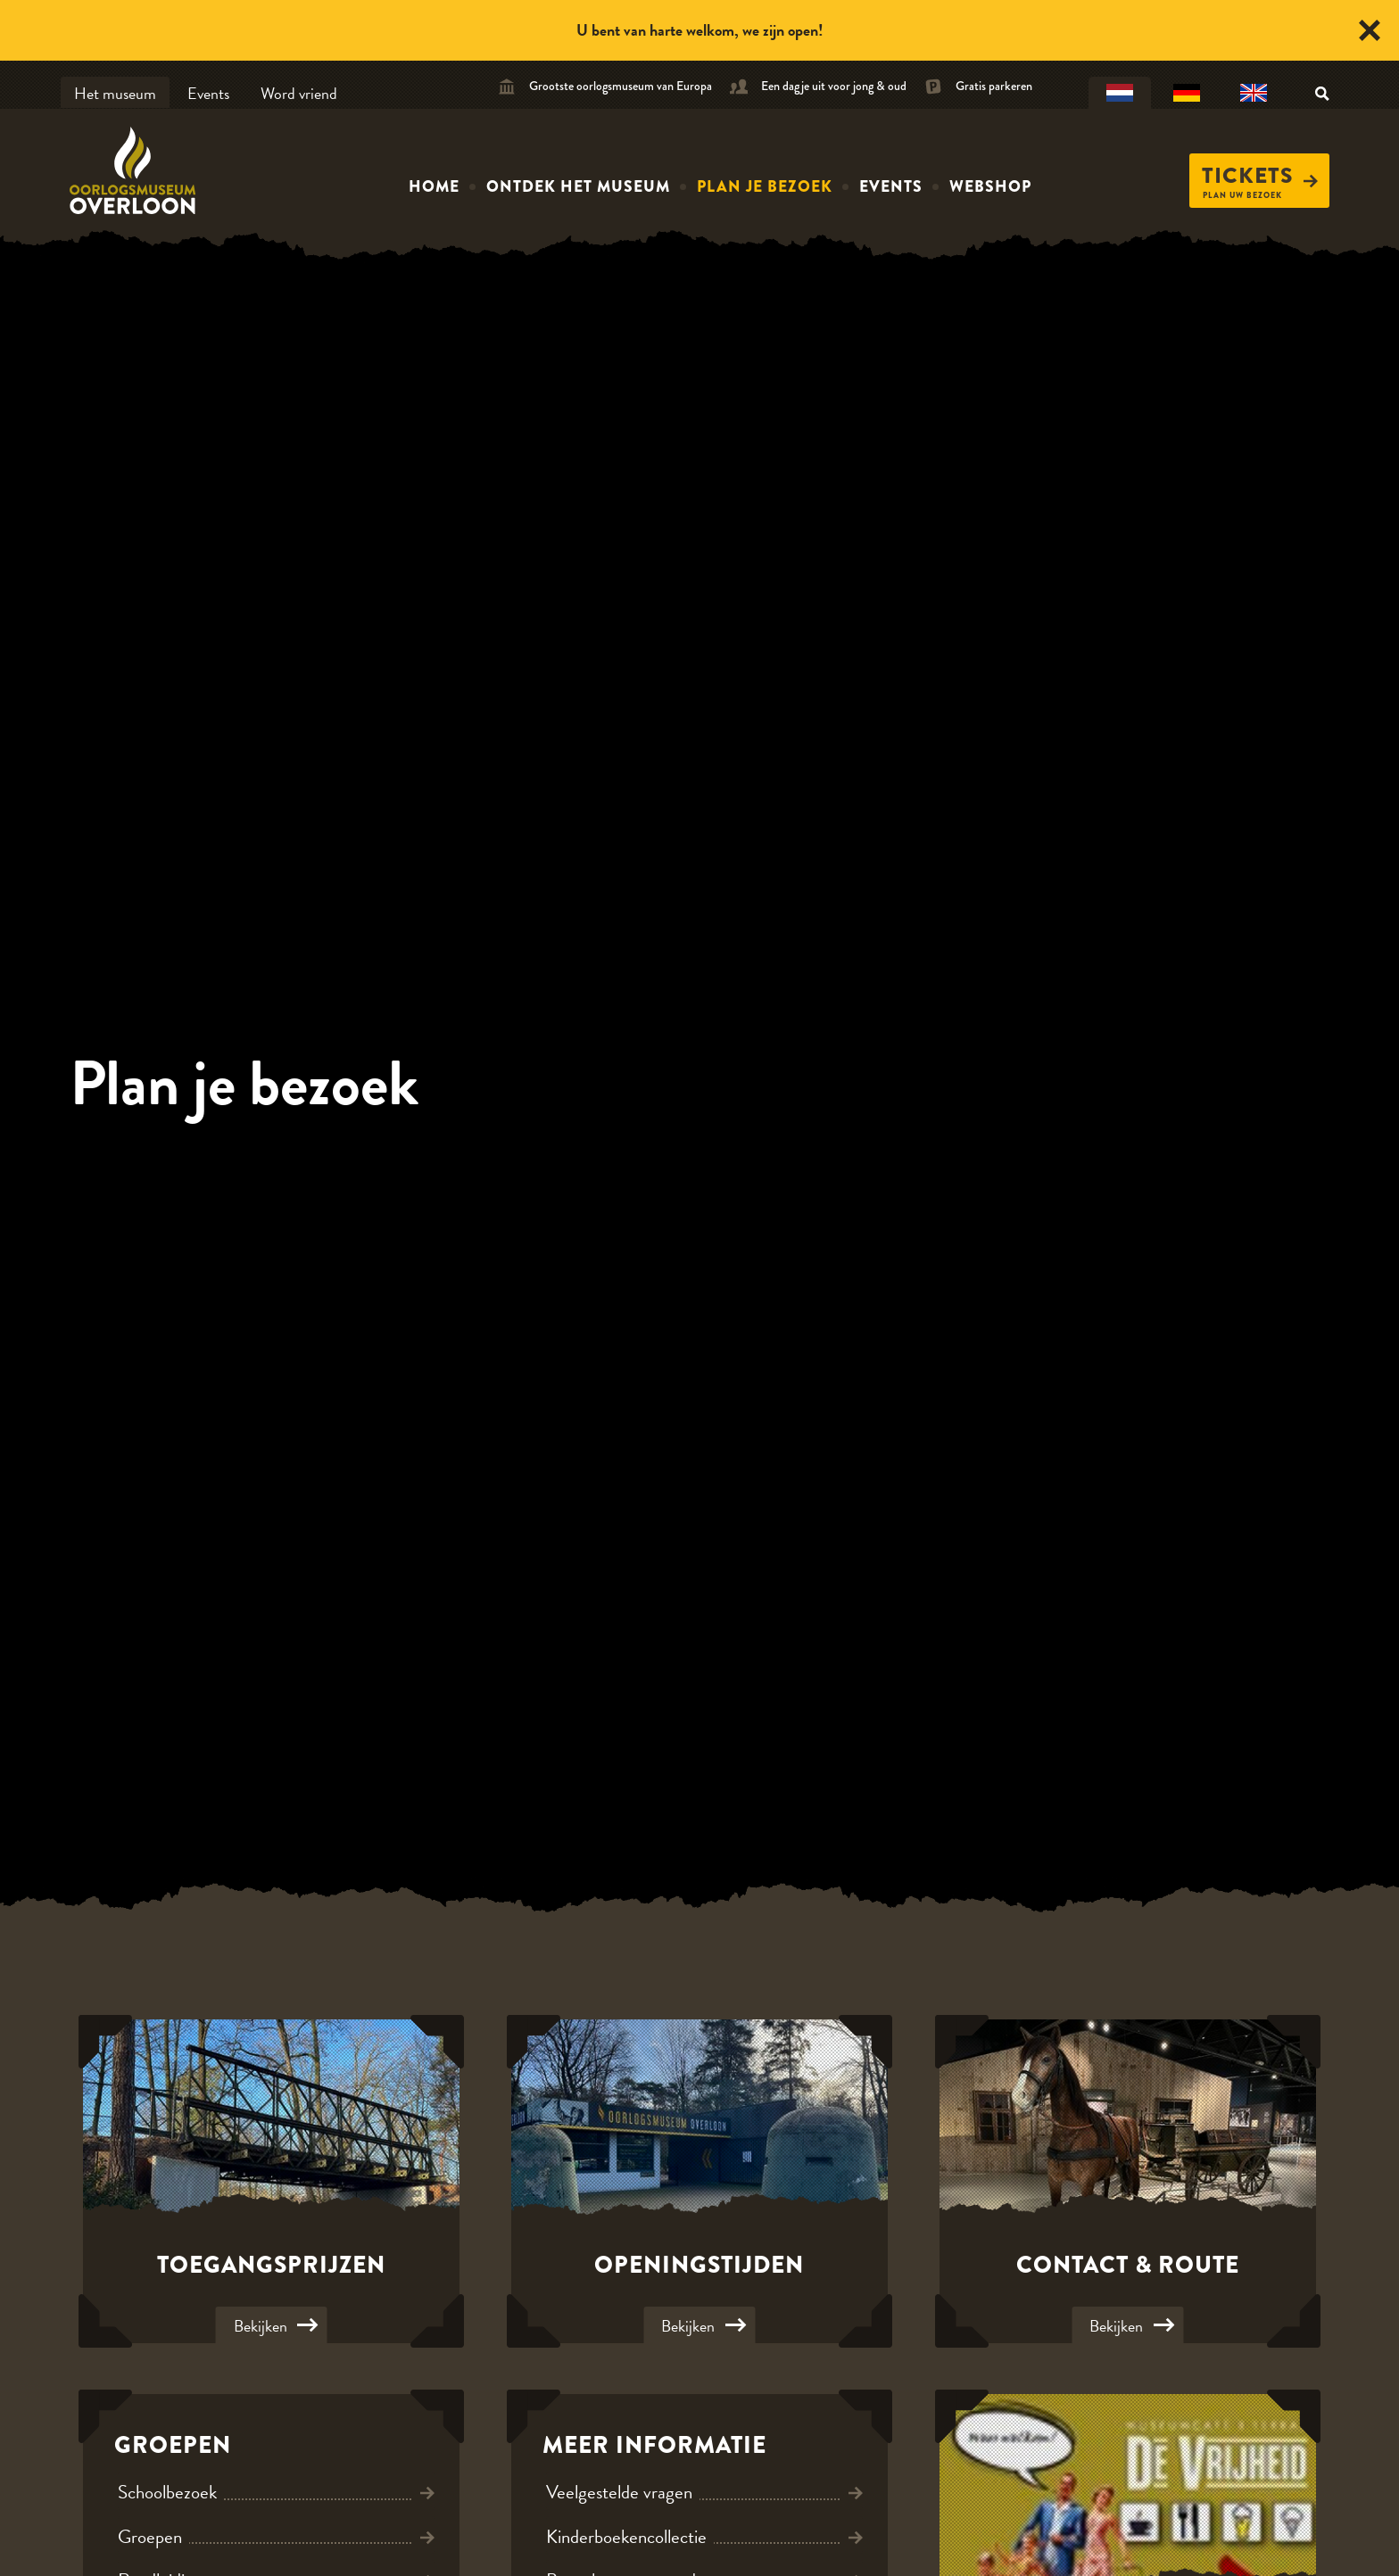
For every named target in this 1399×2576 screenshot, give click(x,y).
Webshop (990, 186)
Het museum (115, 93)
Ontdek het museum (578, 186)
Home (434, 186)
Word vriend (299, 93)
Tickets (1260, 176)
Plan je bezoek (764, 186)
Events (208, 93)
